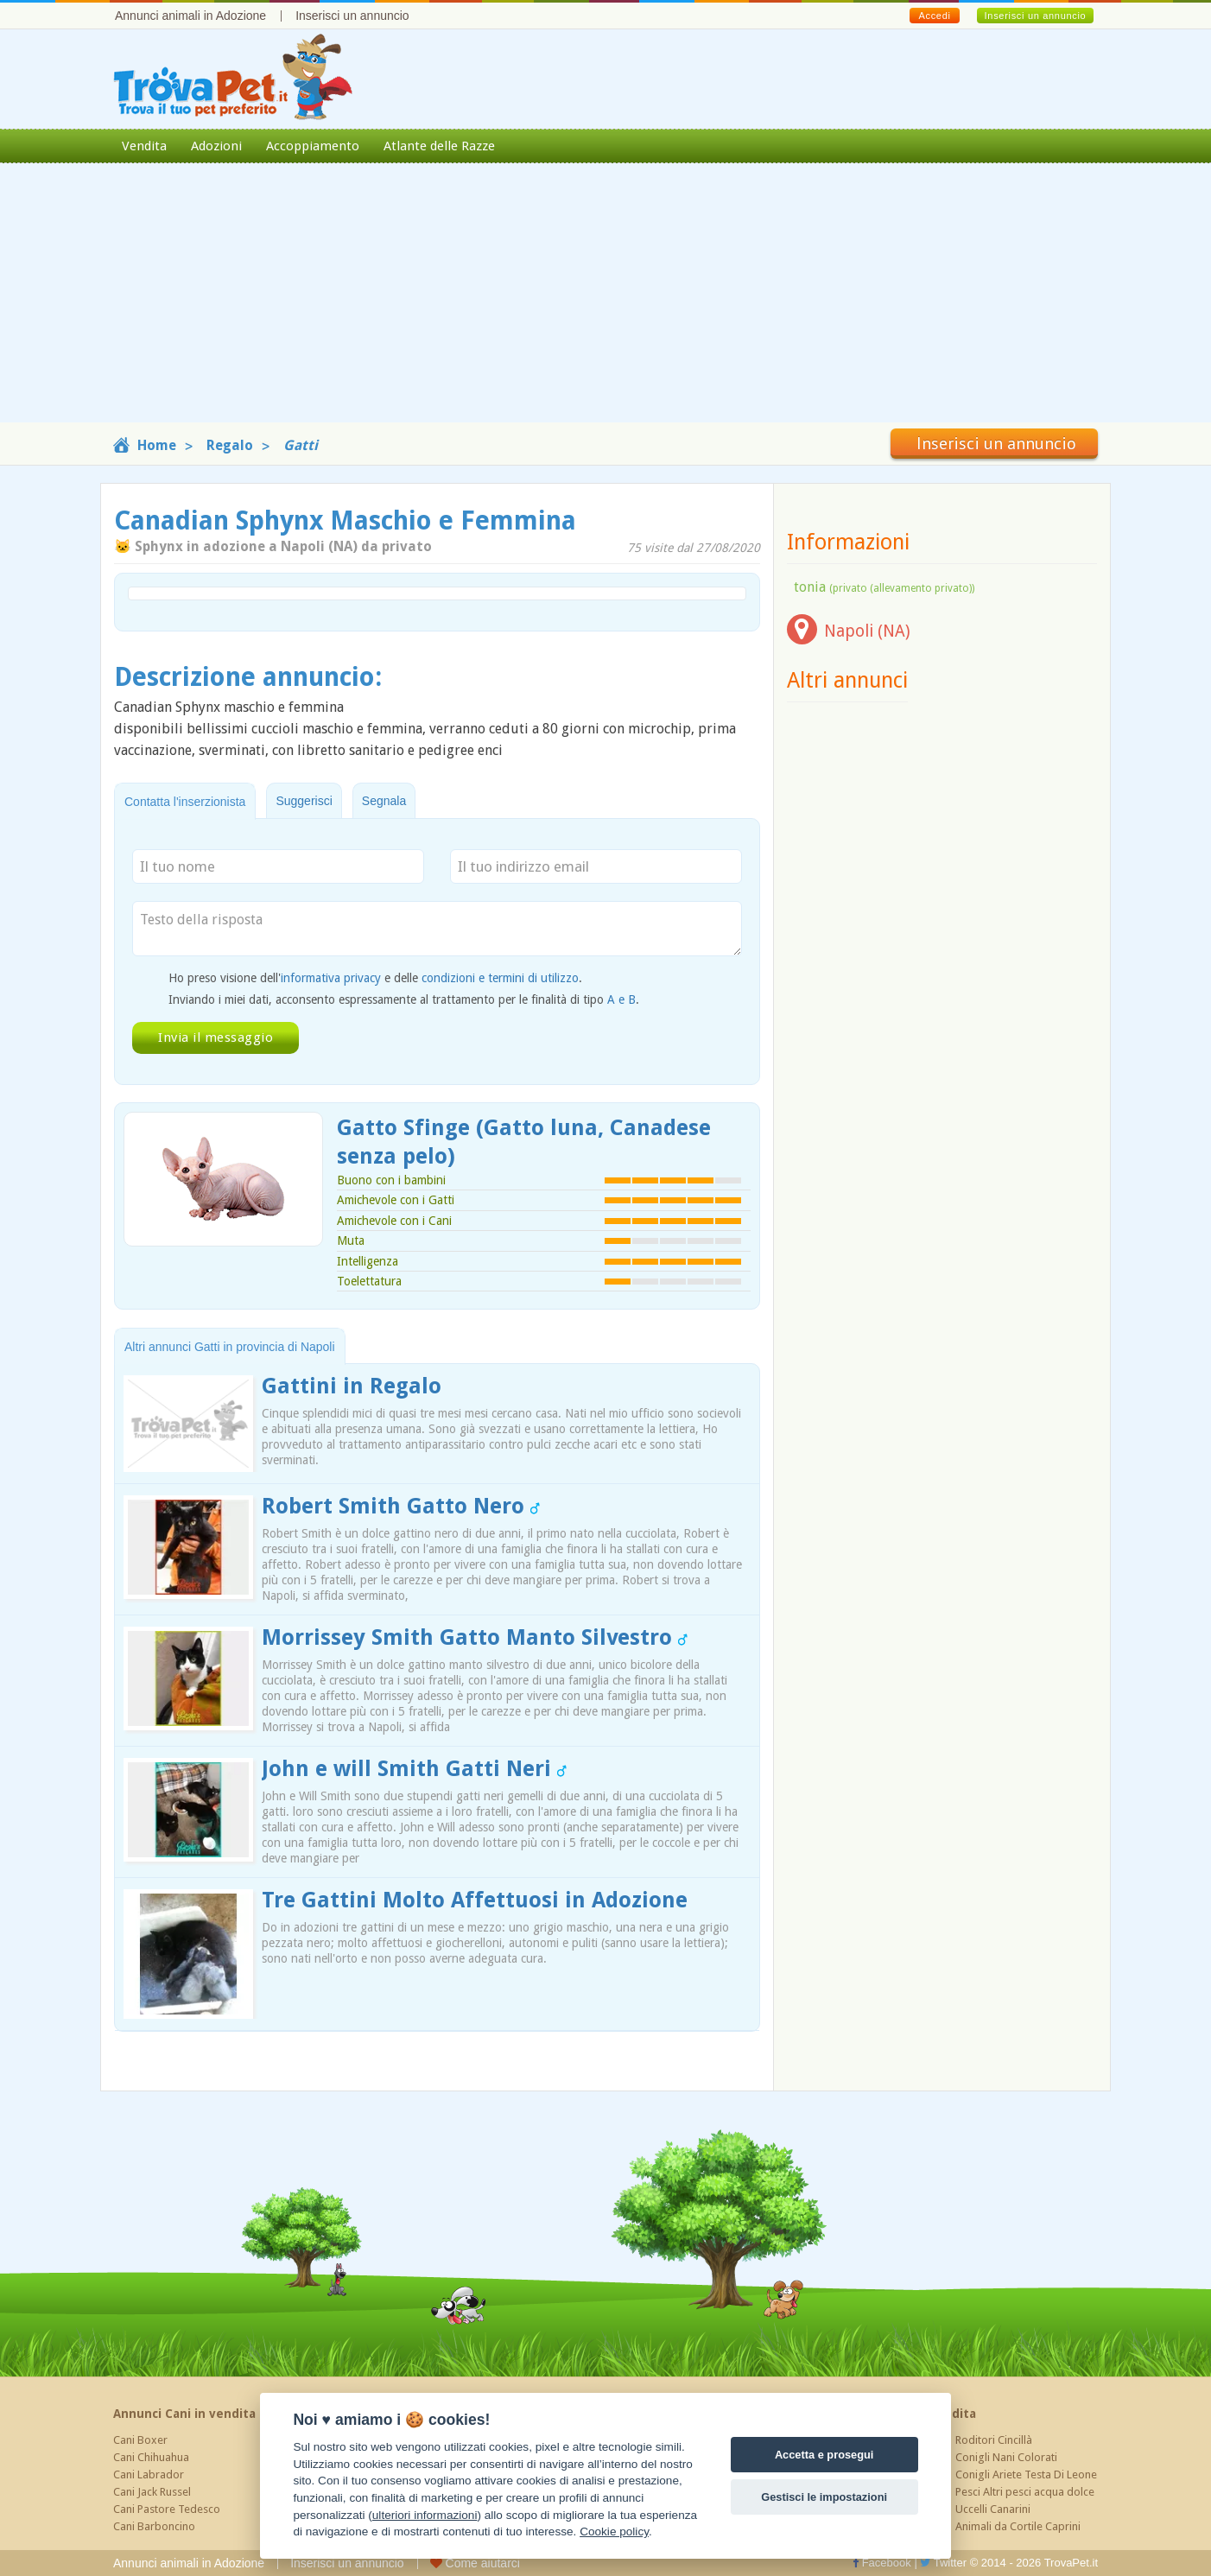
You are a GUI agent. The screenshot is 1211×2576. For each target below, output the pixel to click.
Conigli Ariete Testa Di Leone (1026, 2474)
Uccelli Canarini (992, 2509)
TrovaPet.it (1071, 2562)
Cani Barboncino (154, 2526)
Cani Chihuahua (151, 2457)
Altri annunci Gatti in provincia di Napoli (229, 1347)
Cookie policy (614, 2531)
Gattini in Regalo (351, 1386)
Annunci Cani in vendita (184, 2414)
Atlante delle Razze (439, 146)
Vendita (144, 146)
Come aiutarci (475, 2563)
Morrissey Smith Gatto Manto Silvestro (475, 1637)
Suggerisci (304, 801)
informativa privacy (331, 978)
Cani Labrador (148, 2474)
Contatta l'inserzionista (184, 802)
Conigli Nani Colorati (1006, 2457)
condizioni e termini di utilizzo (500, 978)
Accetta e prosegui (824, 2454)
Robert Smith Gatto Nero (401, 1506)
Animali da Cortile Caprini (1018, 2526)
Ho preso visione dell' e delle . (375, 978)
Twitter (943, 2562)
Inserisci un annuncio (352, 15)
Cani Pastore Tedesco (166, 2509)
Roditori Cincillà (993, 2439)
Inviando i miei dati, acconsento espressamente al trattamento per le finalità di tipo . (403, 999)
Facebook (882, 2562)
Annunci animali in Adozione (190, 15)
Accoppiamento (312, 146)
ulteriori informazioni (425, 2515)
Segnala (384, 801)
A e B (621, 999)
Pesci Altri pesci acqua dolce (1024, 2491)
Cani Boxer (140, 2439)
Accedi (934, 15)
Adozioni (216, 146)
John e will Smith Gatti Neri (414, 1768)
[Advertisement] (605, 301)
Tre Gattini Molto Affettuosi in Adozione (475, 1900)
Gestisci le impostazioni (824, 2496)
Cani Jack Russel (152, 2491)
